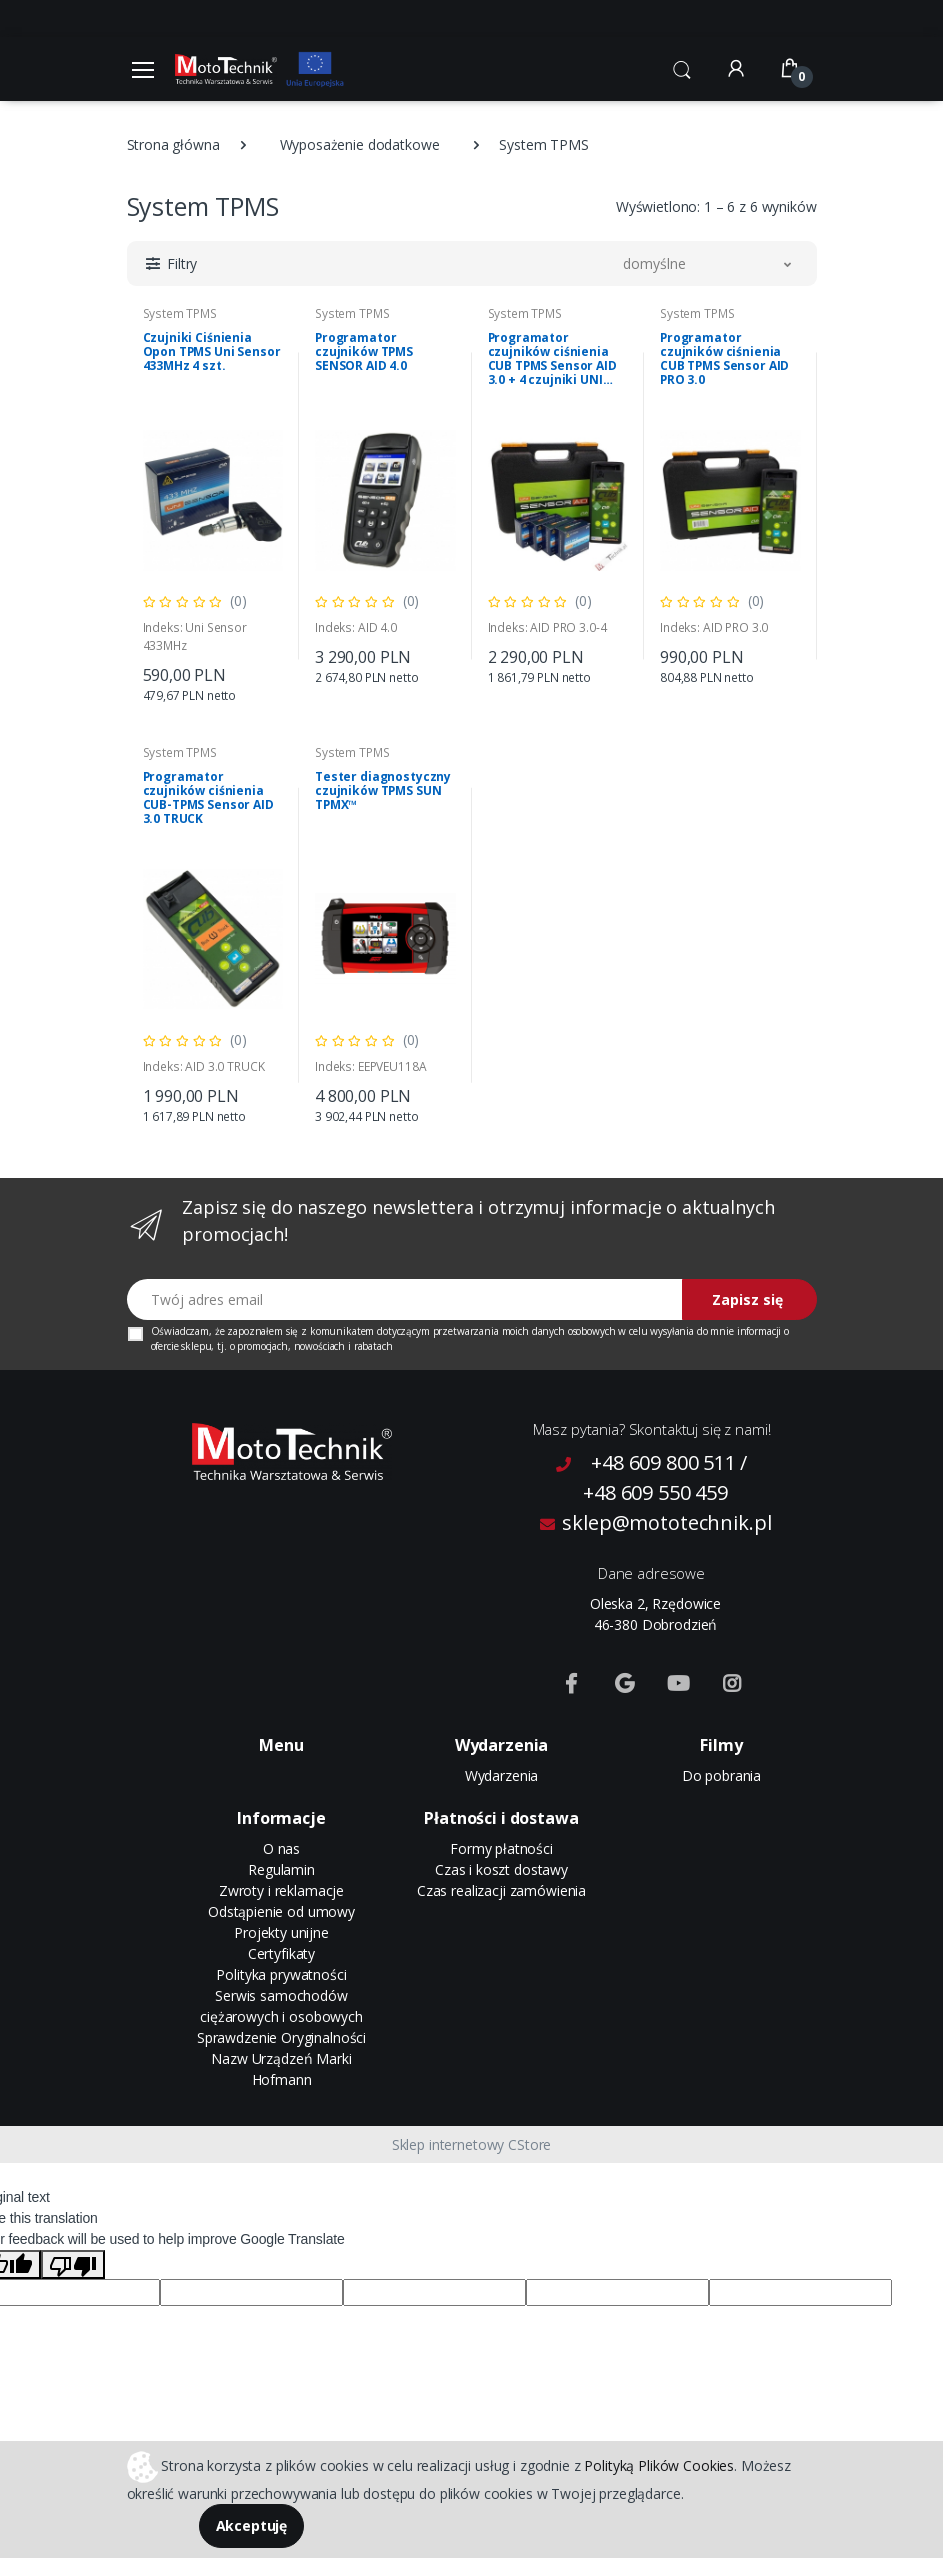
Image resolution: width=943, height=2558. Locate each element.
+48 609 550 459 (655, 1492)
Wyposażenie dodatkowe (360, 144)
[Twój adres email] (405, 1299)
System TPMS (180, 313)
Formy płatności (501, 1848)
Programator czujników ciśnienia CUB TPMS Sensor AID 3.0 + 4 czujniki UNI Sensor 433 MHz (552, 359)
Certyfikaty (281, 1953)
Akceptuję (252, 2525)
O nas (281, 1848)
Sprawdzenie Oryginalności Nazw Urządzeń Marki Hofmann (281, 2058)
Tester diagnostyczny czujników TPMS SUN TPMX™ (383, 791)
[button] (682, 67)
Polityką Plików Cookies (659, 2464)
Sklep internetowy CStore (472, 2144)
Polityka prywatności (281, 1974)
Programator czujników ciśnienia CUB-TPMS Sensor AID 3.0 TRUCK (208, 798)
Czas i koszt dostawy (501, 1869)
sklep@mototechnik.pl (656, 1522)
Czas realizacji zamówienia (501, 1890)
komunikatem (342, 1331)
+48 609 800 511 (663, 1462)
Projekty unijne (281, 1932)
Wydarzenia (502, 1775)
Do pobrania (721, 1775)
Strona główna (173, 144)
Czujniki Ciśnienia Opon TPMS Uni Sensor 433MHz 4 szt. (212, 352)
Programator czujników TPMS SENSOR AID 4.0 (364, 352)
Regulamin (281, 1869)
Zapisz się (747, 1299)
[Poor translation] (73, 2264)
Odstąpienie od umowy (281, 1911)
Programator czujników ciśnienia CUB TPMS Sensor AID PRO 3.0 (724, 359)
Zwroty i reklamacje (281, 1890)
